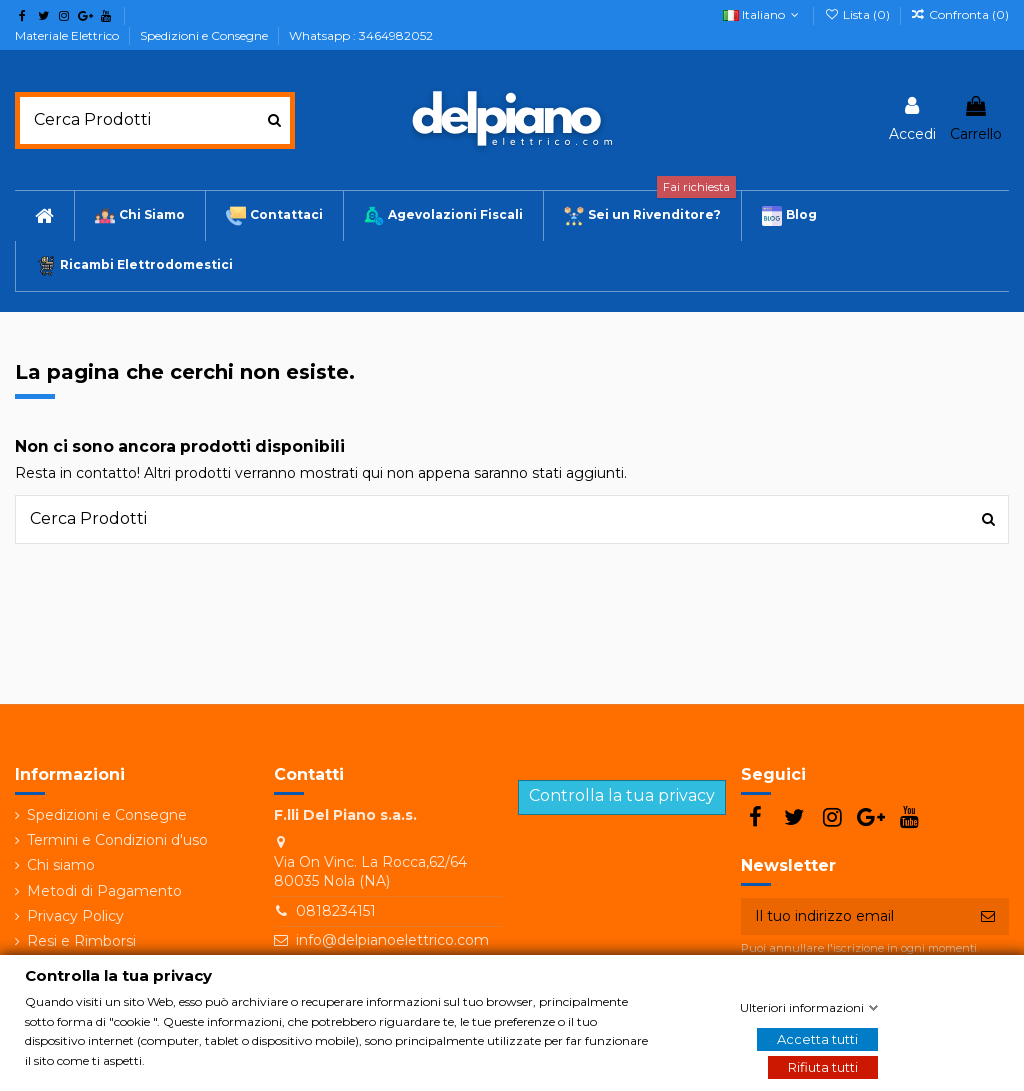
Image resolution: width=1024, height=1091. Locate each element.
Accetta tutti (817, 1039)
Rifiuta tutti (823, 1067)
